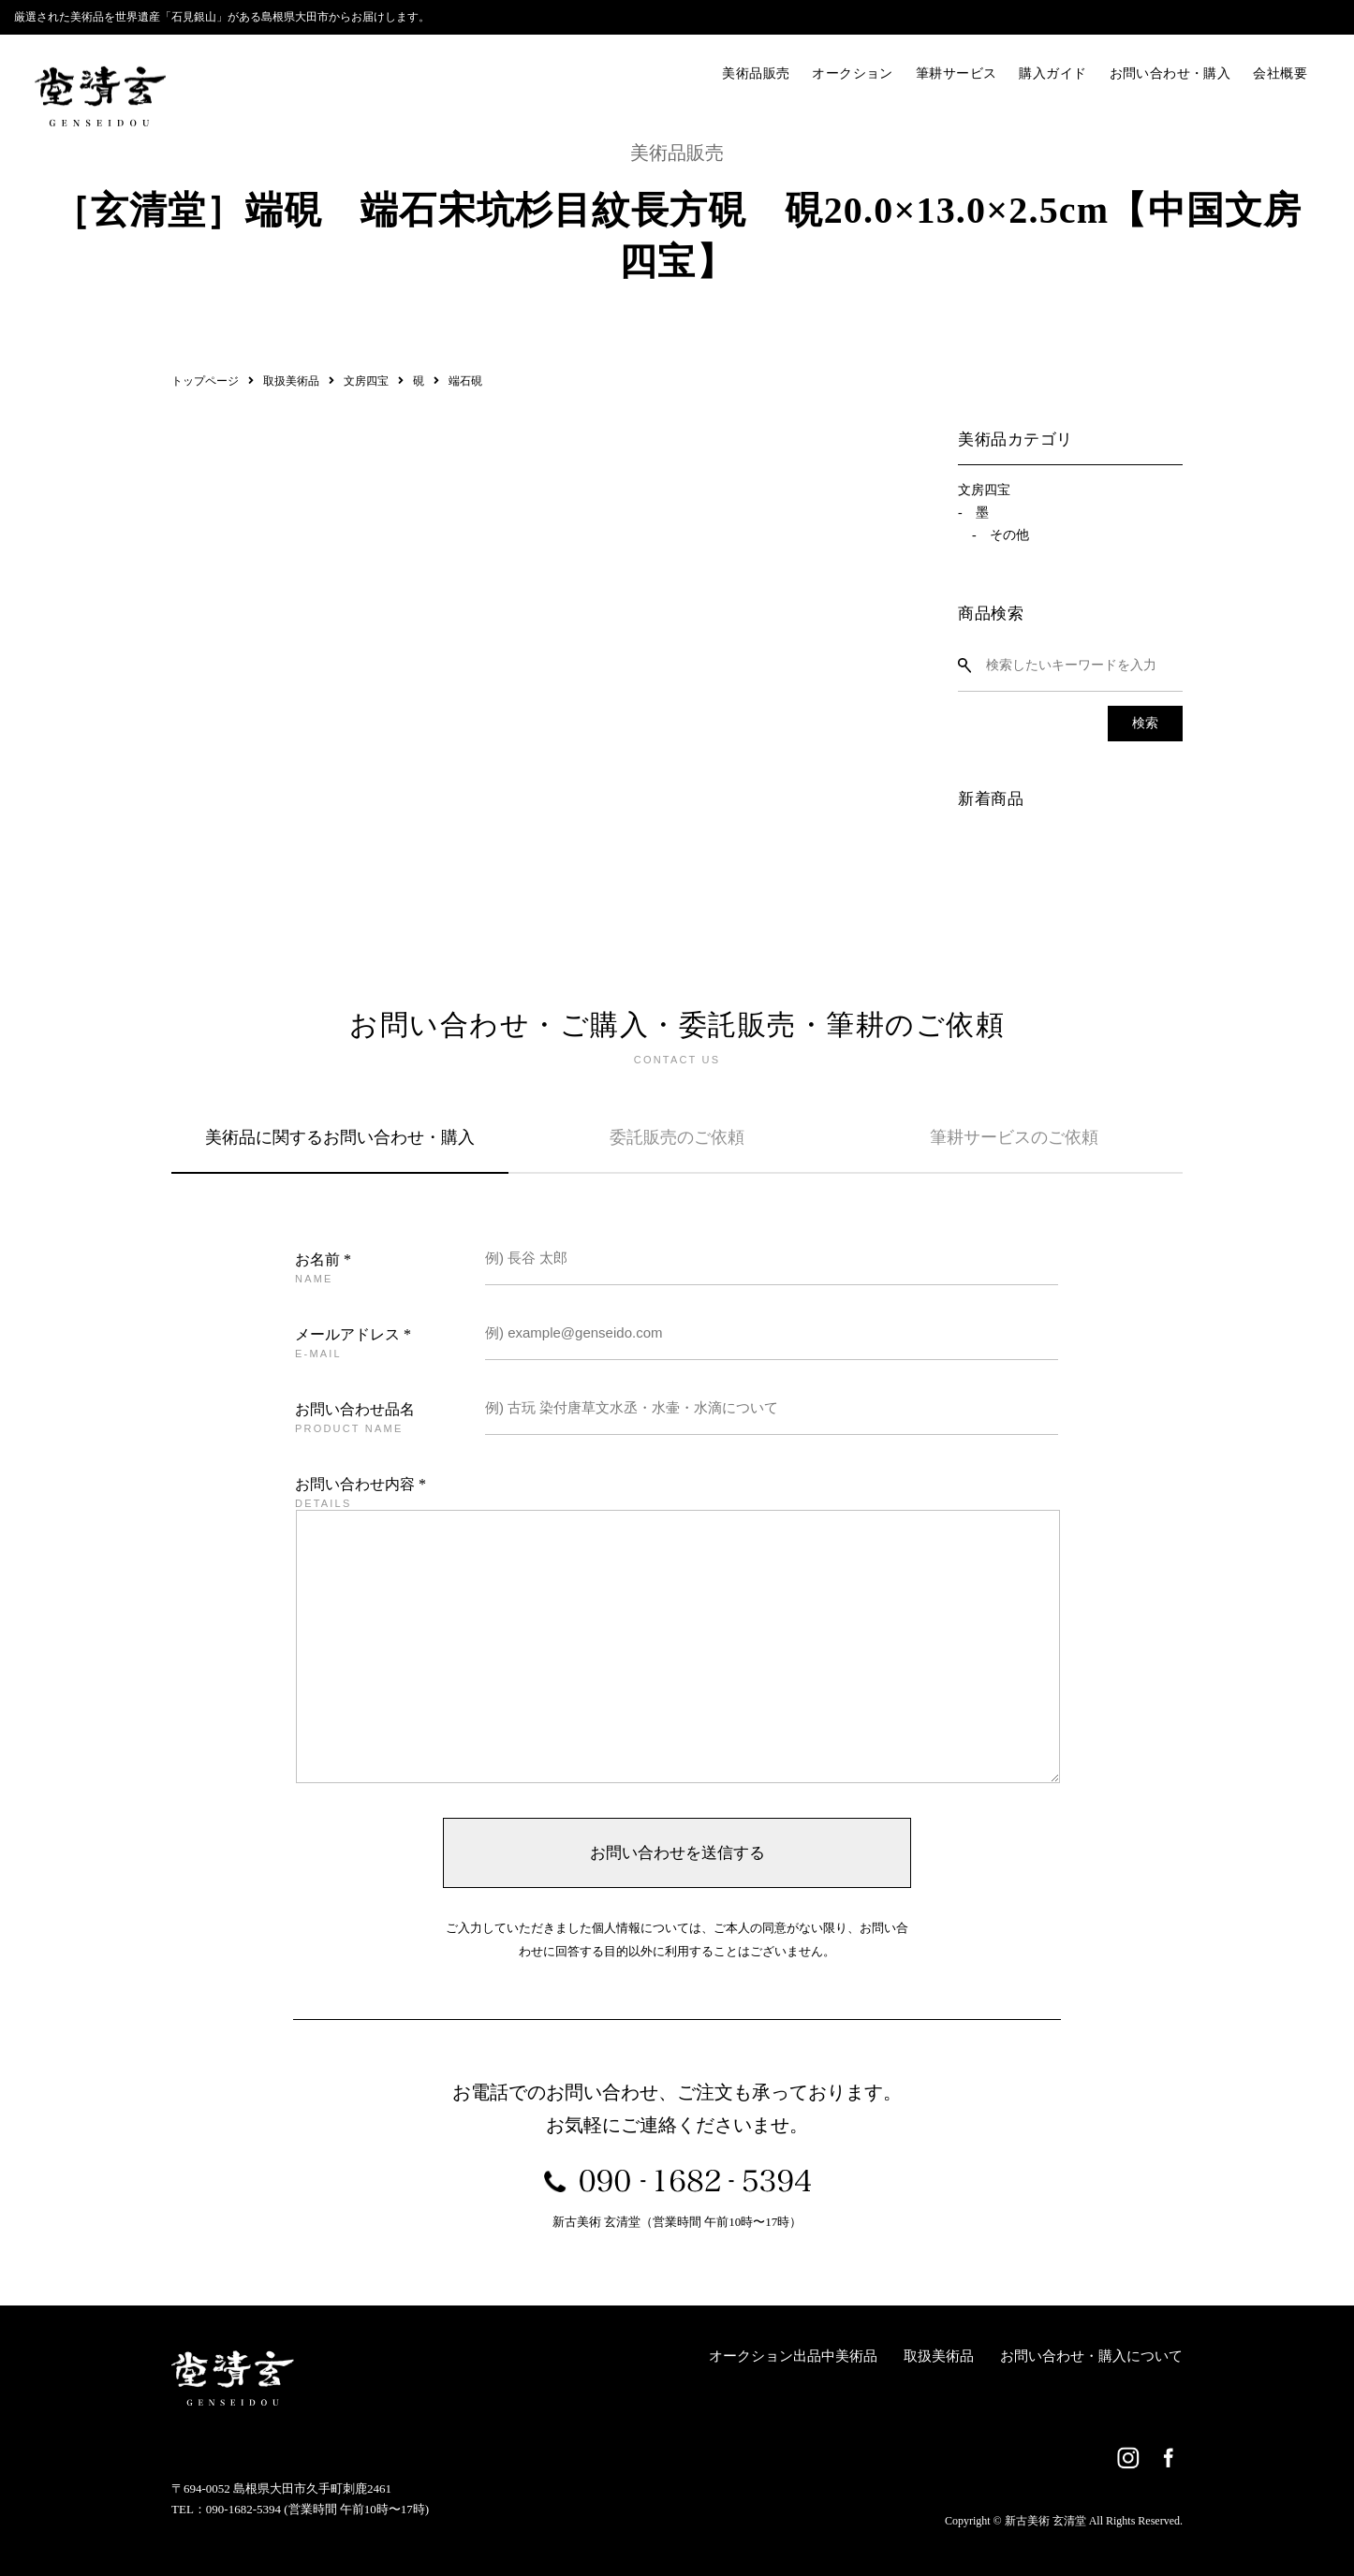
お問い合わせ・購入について (1091, 2356)
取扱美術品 (939, 2356)
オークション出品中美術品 (793, 2356)
